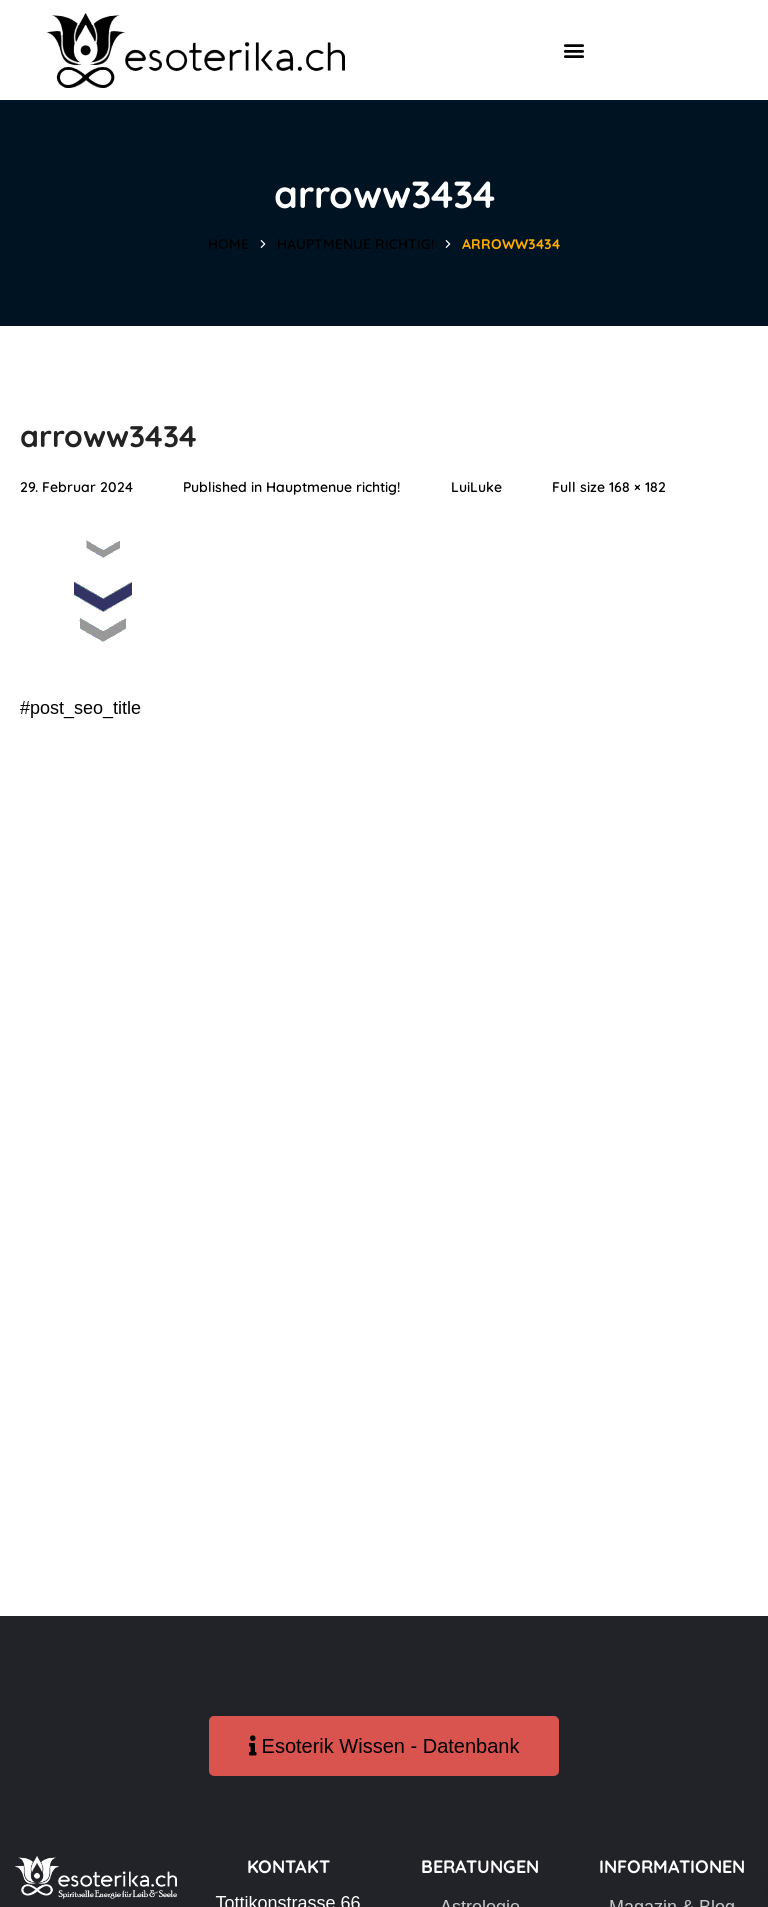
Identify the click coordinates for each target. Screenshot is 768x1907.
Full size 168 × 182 (609, 487)
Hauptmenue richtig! (355, 244)
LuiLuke (476, 487)
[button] (573, 50)
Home (228, 244)
